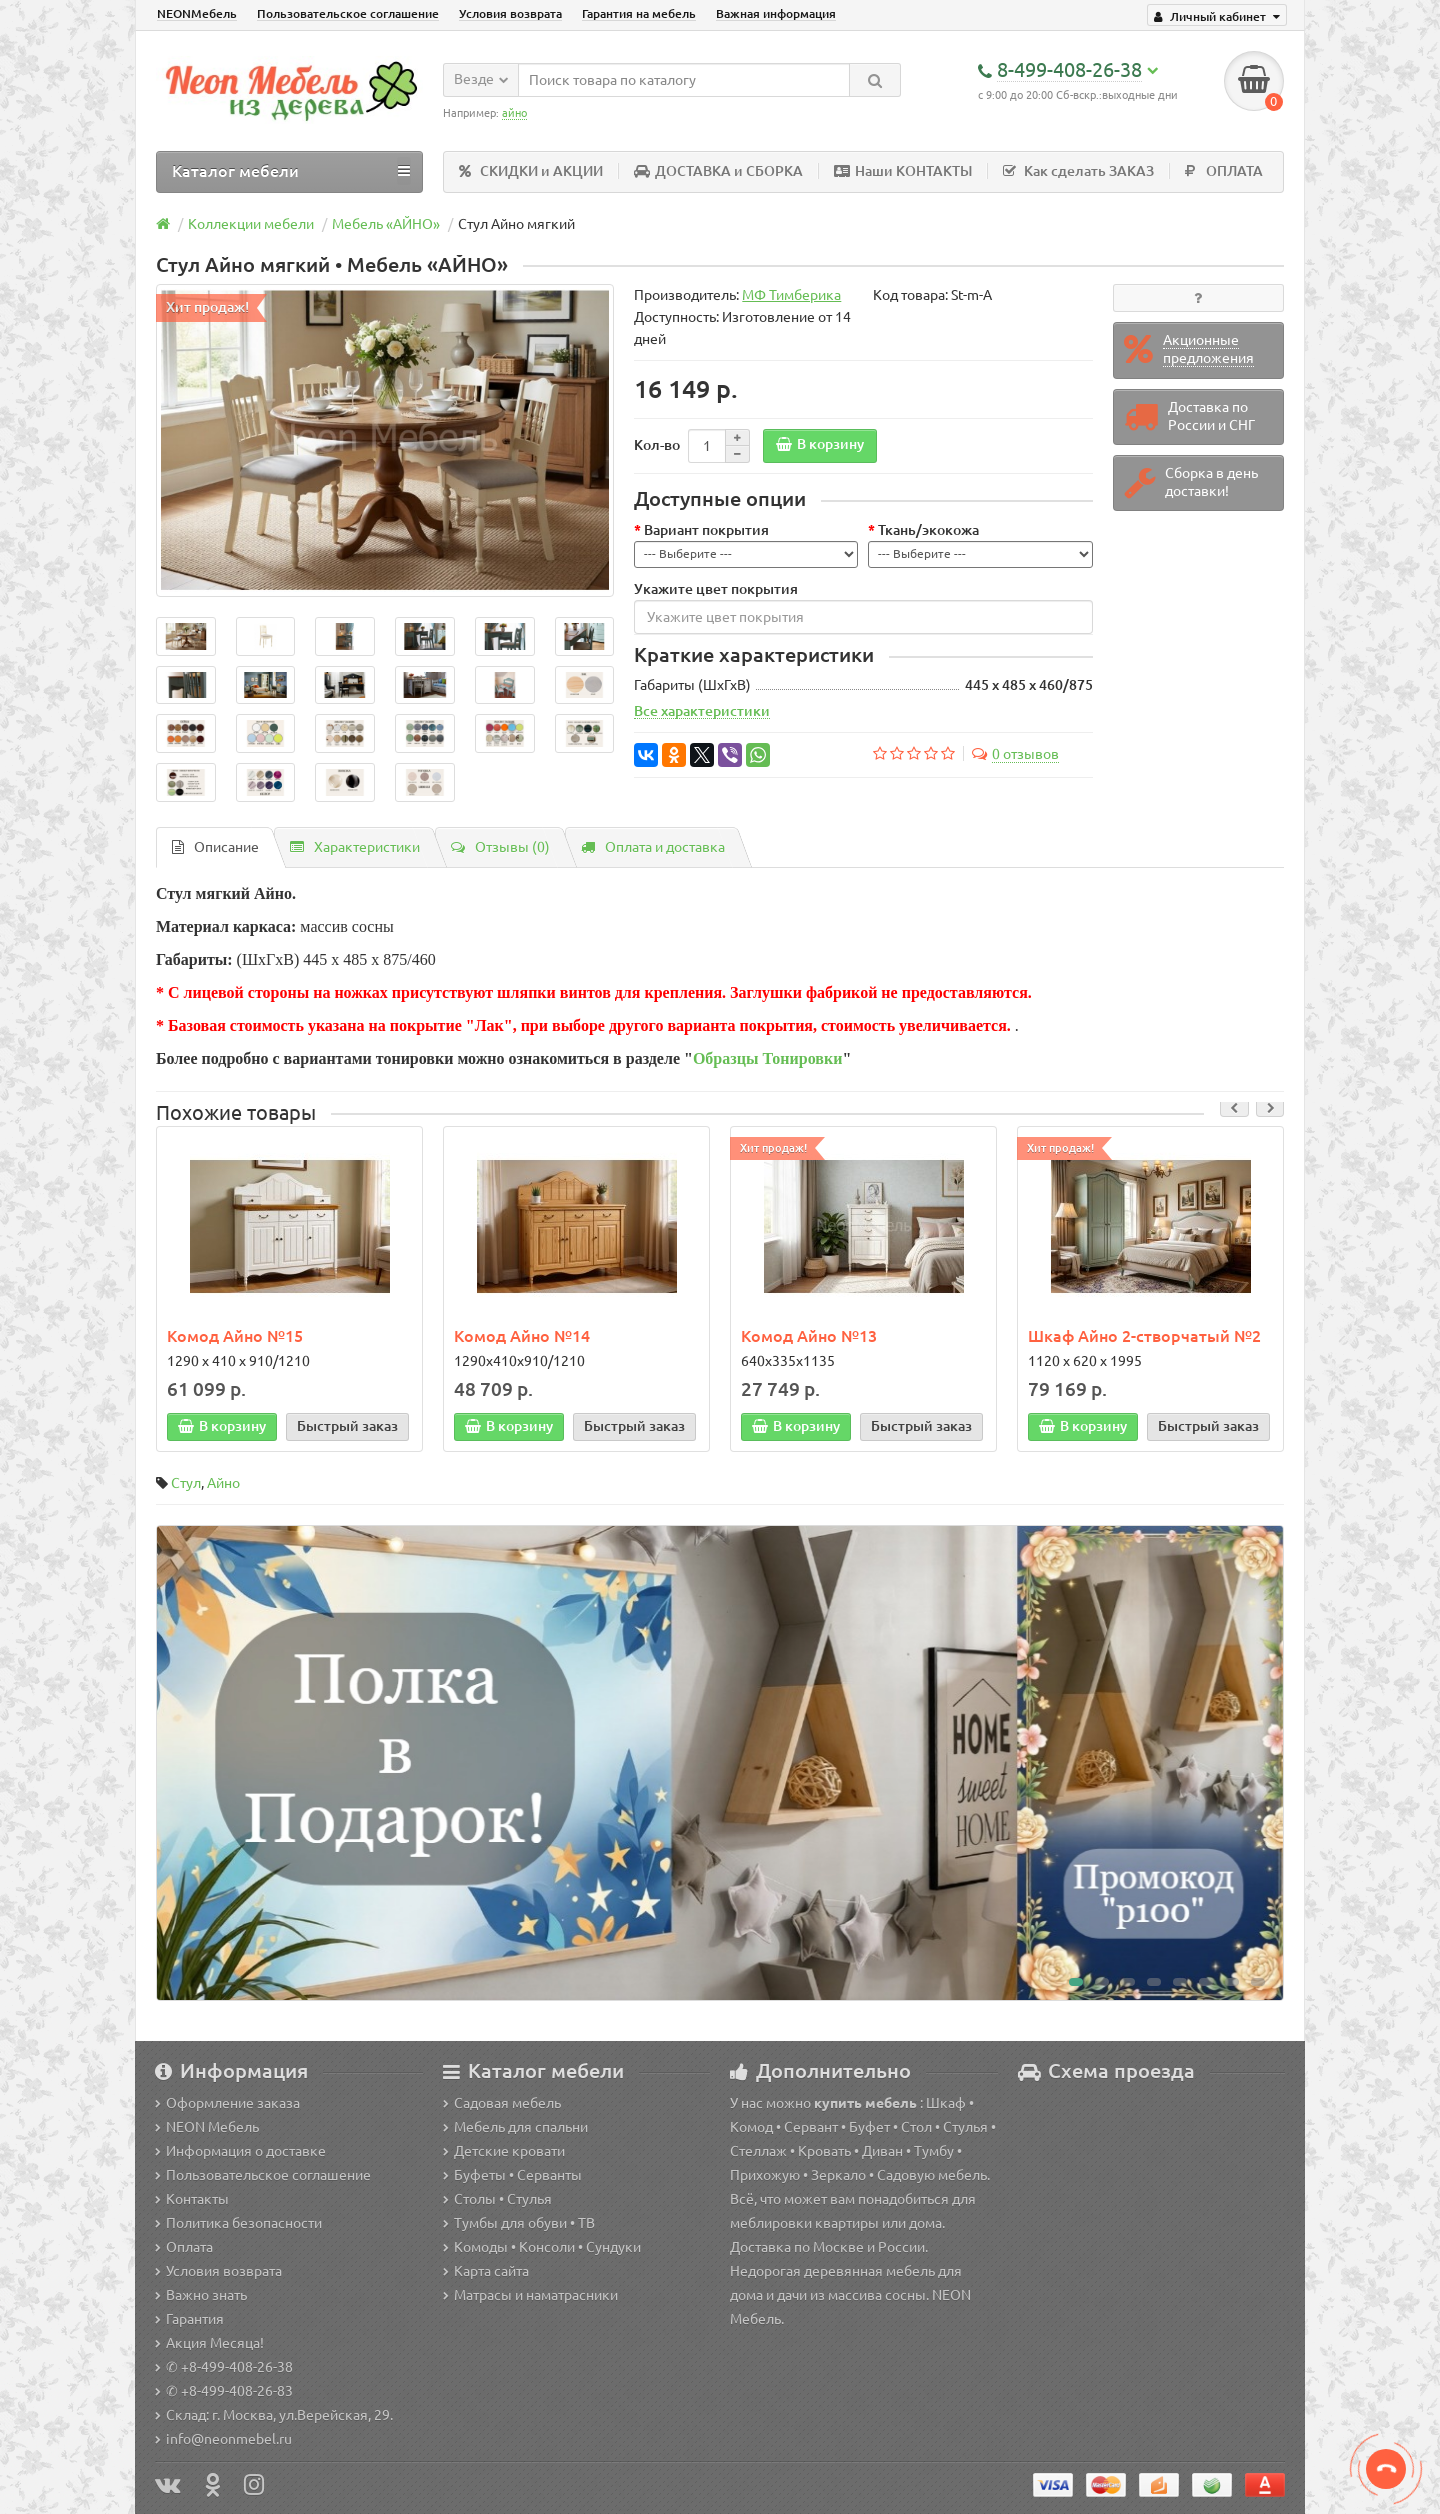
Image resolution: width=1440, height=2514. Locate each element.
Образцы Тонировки (767, 1058)
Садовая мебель (502, 2103)
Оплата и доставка (653, 847)
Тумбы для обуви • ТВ (519, 2223)
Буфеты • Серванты (512, 2175)
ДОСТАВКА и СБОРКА (718, 171)
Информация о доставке (240, 2151)
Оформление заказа (227, 2103)
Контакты (192, 2199)
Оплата (184, 2247)
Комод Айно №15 (235, 1336)
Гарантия (189, 2319)
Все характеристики (702, 712)
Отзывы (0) (500, 847)
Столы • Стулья (497, 2199)
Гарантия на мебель (639, 13)
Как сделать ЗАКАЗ (1078, 171)
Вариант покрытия (706, 530)
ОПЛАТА (1224, 171)
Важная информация (776, 13)
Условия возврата (510, 13)
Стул (186, 1484)
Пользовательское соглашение (348, 13)
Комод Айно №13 (809, 1336)
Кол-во (657, 445)
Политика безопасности (238, 2223)
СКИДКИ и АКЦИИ (531, 171)
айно (514, 113)
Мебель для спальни (515, 2127)
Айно (223, 1484)
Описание (215, 847)
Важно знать (201, 2295)
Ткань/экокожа (928, 530)
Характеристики (355, 847)
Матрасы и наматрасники (530, 2295)
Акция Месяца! (209, 2343)
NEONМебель (197, 13)
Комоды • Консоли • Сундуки (542, 2247)
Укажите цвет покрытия (716, 589)
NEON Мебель (207, 2127)
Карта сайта (486, 2271)
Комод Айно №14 (522, 1336)
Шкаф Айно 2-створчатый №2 (1144, 1336)
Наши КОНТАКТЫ (903, 171)
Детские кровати (504, 2151)
